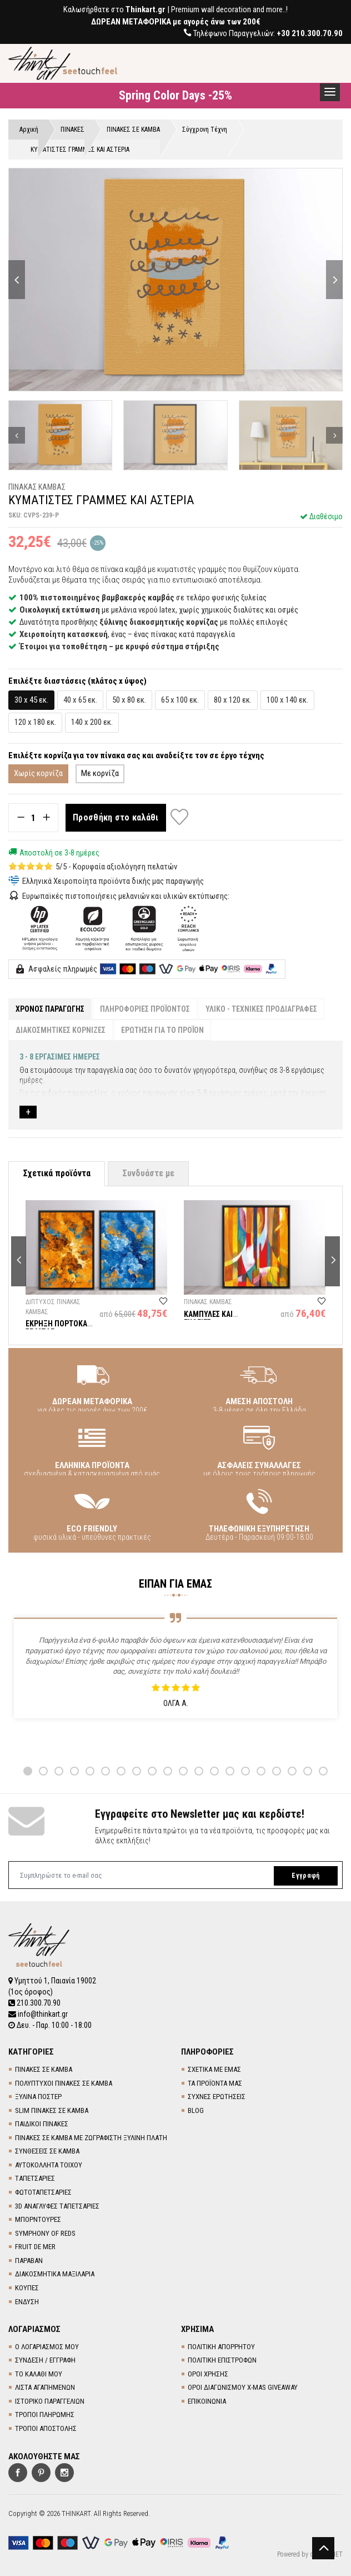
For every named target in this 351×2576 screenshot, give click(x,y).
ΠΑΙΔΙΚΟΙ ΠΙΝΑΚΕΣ (41, 2124)
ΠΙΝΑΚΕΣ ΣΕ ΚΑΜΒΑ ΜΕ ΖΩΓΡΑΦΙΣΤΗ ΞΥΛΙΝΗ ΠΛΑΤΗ (91, 2138)
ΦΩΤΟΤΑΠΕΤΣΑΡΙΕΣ (43, 2192)
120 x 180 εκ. (35, 722)
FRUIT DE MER (35, 2246)
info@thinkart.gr (38, 2014)
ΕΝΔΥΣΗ (27, 2301)
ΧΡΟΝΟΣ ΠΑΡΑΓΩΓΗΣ (50, 1008)
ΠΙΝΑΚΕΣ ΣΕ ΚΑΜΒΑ (43, 2069)
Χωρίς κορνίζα (38, 773)
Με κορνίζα (100, 773)
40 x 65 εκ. (80, 700)
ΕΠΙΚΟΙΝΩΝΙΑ (207, 2401)
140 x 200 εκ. (92, 722)
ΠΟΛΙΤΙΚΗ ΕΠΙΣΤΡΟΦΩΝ (222, 2360)
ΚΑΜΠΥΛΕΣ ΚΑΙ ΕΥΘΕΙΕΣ (208, 1318)
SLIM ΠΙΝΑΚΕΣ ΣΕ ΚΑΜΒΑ (51, 2110)
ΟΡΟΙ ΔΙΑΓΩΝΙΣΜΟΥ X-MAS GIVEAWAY (243, 2387)
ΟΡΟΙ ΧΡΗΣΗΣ (208, 2374)
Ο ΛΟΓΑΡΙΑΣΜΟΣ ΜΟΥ (47, 2347)
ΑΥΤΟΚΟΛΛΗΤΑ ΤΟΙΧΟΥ (48, 2165)
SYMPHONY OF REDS (45, 2233)
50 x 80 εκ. (129, 700)
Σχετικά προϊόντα (57, 1173)
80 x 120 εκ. (233, 700)
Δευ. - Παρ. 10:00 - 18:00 (50, 2025)
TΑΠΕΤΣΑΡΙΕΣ (35, 2178)
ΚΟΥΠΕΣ (27, 2288)
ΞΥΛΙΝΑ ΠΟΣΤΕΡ (38, 2096)
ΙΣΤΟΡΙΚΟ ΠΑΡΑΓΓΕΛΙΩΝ (49, 2401)
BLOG (196, 2110)
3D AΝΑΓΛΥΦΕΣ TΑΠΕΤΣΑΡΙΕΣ (57, 2206)
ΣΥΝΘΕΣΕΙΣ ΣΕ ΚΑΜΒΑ (47, 2151)
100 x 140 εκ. (287, 700)
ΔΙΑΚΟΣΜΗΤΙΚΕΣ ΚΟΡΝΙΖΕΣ (61, 1030)
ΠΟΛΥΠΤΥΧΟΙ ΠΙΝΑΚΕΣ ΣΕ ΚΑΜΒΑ (63, 2083)
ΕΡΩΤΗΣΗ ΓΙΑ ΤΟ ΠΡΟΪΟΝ (162, 1030)
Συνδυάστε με (148, 1173)
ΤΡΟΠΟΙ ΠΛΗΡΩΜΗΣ (44, 2414)
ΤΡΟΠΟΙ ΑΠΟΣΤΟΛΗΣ (46, 2428)
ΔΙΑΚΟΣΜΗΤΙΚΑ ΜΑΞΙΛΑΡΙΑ (54, 2274)
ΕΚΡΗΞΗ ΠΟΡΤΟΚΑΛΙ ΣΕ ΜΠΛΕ (60, 1327)
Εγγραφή (305, 1875)
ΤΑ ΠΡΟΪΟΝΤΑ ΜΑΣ (215, 2083)
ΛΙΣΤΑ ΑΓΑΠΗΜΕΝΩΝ (45, 2387)
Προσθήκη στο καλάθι (116, 817)
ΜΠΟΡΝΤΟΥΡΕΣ (38, 2219)
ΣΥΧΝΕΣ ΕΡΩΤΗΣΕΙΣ (216, 2096)
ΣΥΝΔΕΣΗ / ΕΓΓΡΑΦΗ (45, 2360)
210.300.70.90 (34, 2002)
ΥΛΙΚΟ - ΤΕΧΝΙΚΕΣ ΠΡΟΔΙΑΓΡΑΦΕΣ (261, 1008)
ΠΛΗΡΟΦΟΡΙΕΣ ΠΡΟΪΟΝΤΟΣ (145, 1008)
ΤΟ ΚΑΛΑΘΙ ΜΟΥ (38, 2374)
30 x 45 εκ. (31, 700)
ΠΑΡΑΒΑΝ (29, 2260)
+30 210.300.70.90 (310, 33)
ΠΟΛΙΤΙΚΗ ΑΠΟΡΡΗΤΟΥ (221, 2347)
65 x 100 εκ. (180, 700)
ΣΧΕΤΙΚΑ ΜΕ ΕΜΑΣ (214, 2069)
